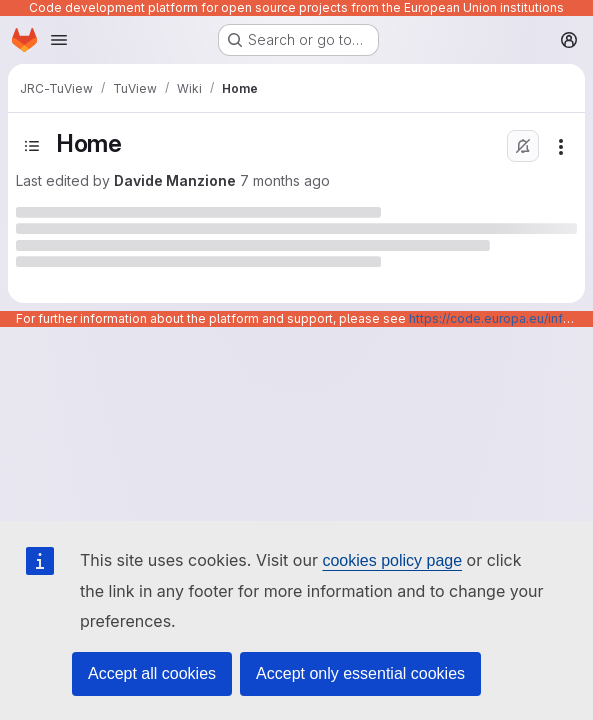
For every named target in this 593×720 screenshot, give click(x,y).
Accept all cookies (152, 673)
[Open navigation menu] (59, 40)
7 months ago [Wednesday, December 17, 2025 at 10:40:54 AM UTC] (285, 180)
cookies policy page (392, 560)
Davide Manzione (175, 180)
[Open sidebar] (32, 146)
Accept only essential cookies (360, 673)
